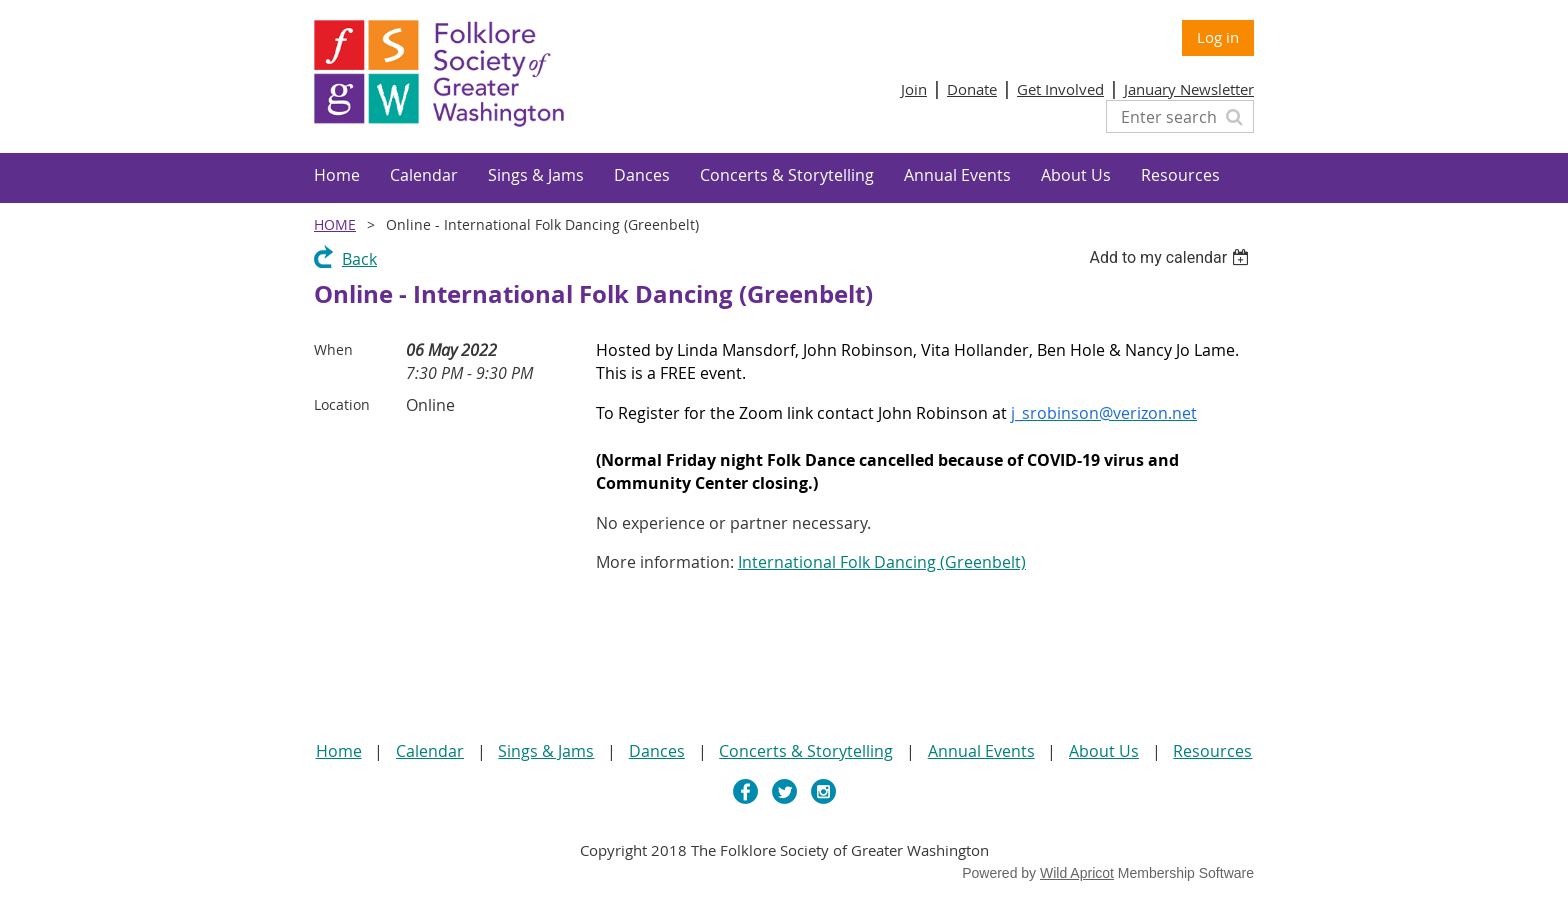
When (333, 349)
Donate (972, 89)
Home (335, 224)
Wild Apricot (1077, 873)
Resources (1212, 751)
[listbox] (1171, 257)
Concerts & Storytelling (806, 751)
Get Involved (1060, 89)
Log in (1218, 37)
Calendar (430, 751)
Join (914, 89)
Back (359, 259)
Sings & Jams (546, 751)
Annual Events (981, 751)
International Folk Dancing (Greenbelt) (882, 562)
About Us (1104, 751)
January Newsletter (1189, 89)
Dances (657, 751)
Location (342, 404)
